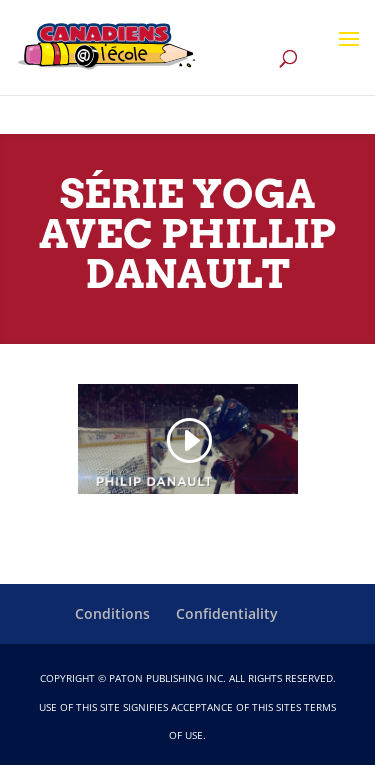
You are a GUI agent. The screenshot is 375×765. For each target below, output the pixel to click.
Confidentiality (227, 613)
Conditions (112, 613)
